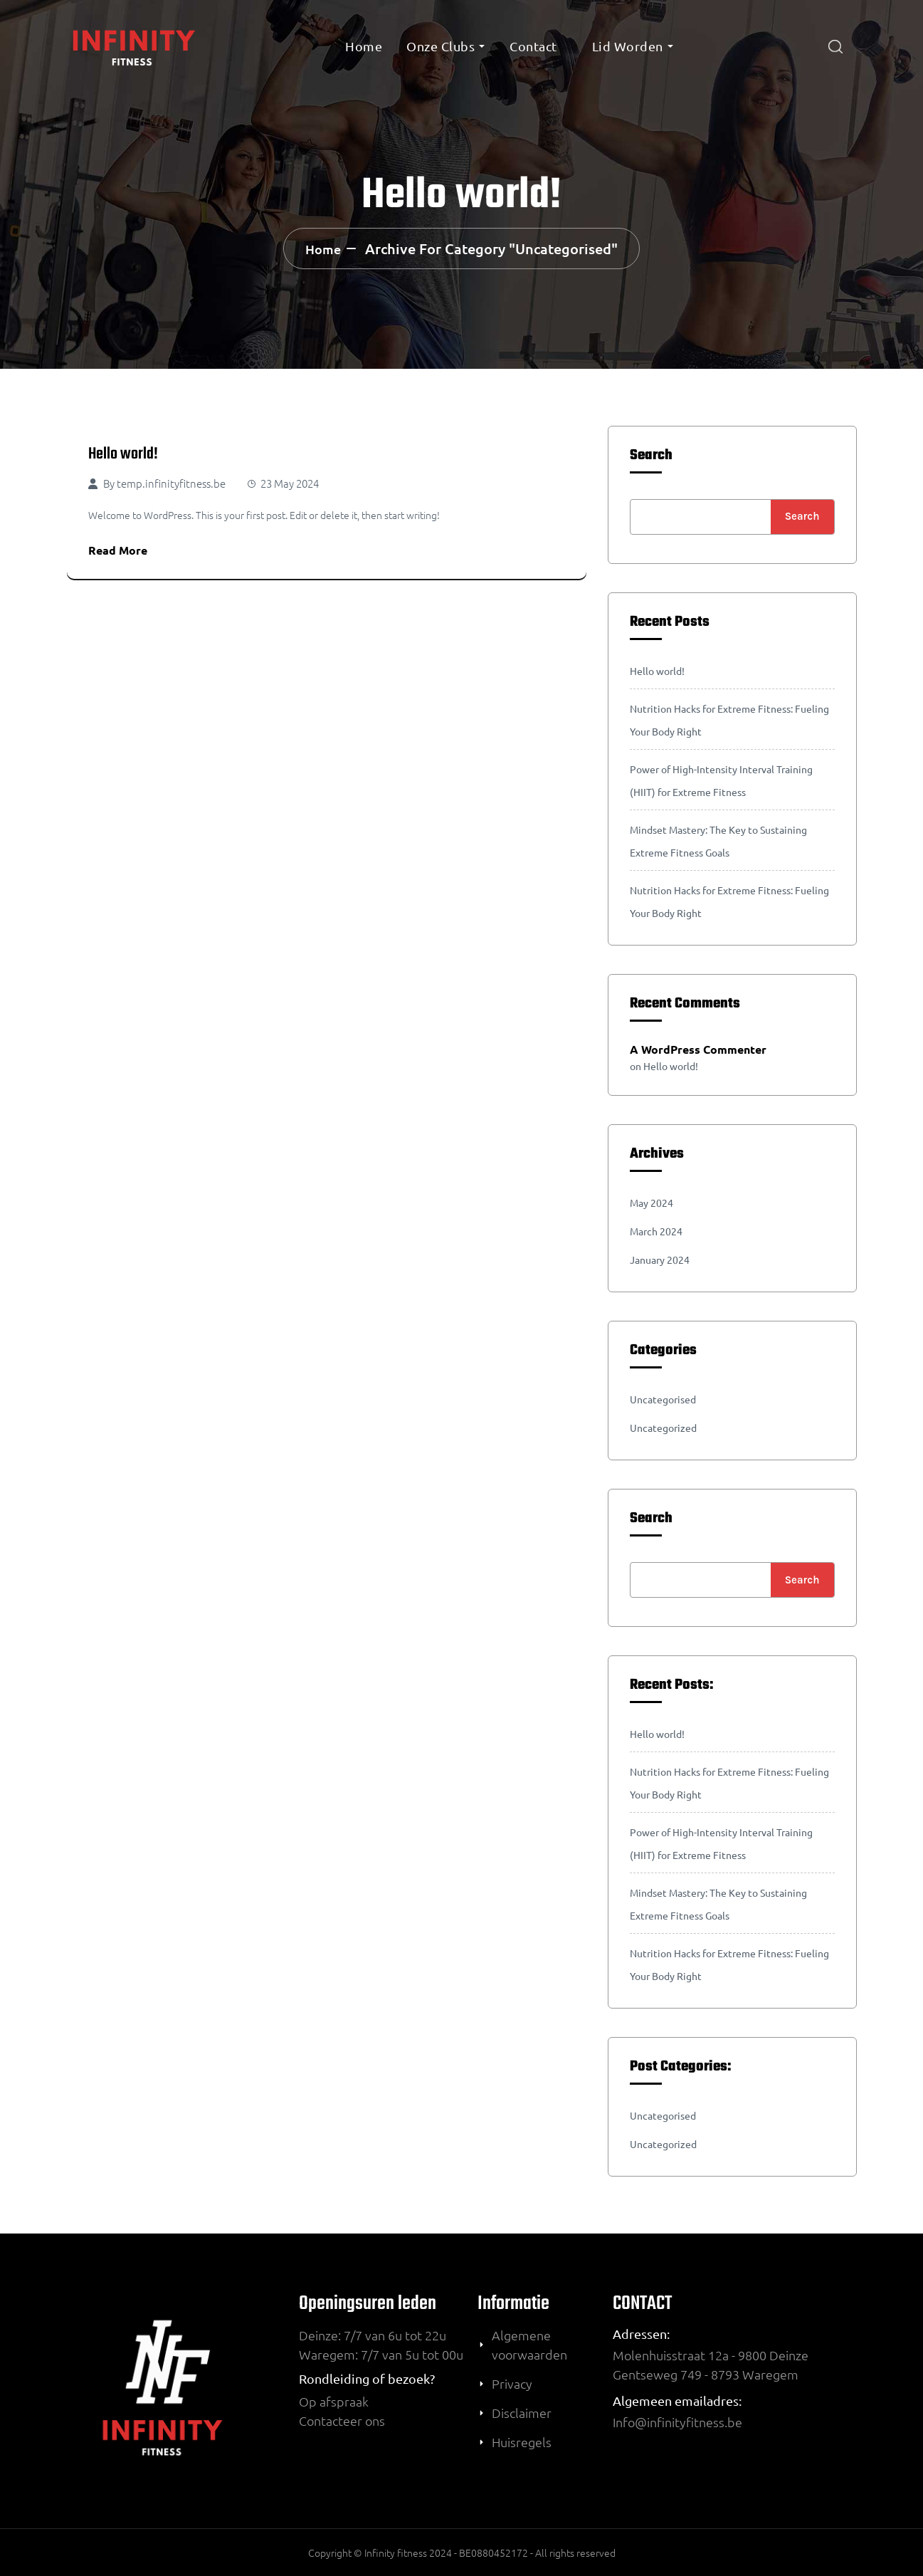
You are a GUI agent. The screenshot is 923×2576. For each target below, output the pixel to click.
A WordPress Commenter (698, 1049)
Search (651, 456)
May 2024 (651, 1202)
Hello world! (123, 454)
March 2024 (656, 1231)
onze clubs (440, 45)
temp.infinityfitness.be (171, 483)
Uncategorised (663, 1399)
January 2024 (660, 1259)
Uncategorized (663, 1427)
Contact (533, 45)
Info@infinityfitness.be (677, 2422)
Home (363, 45)
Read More (117, 550)
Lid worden (627, 45)
